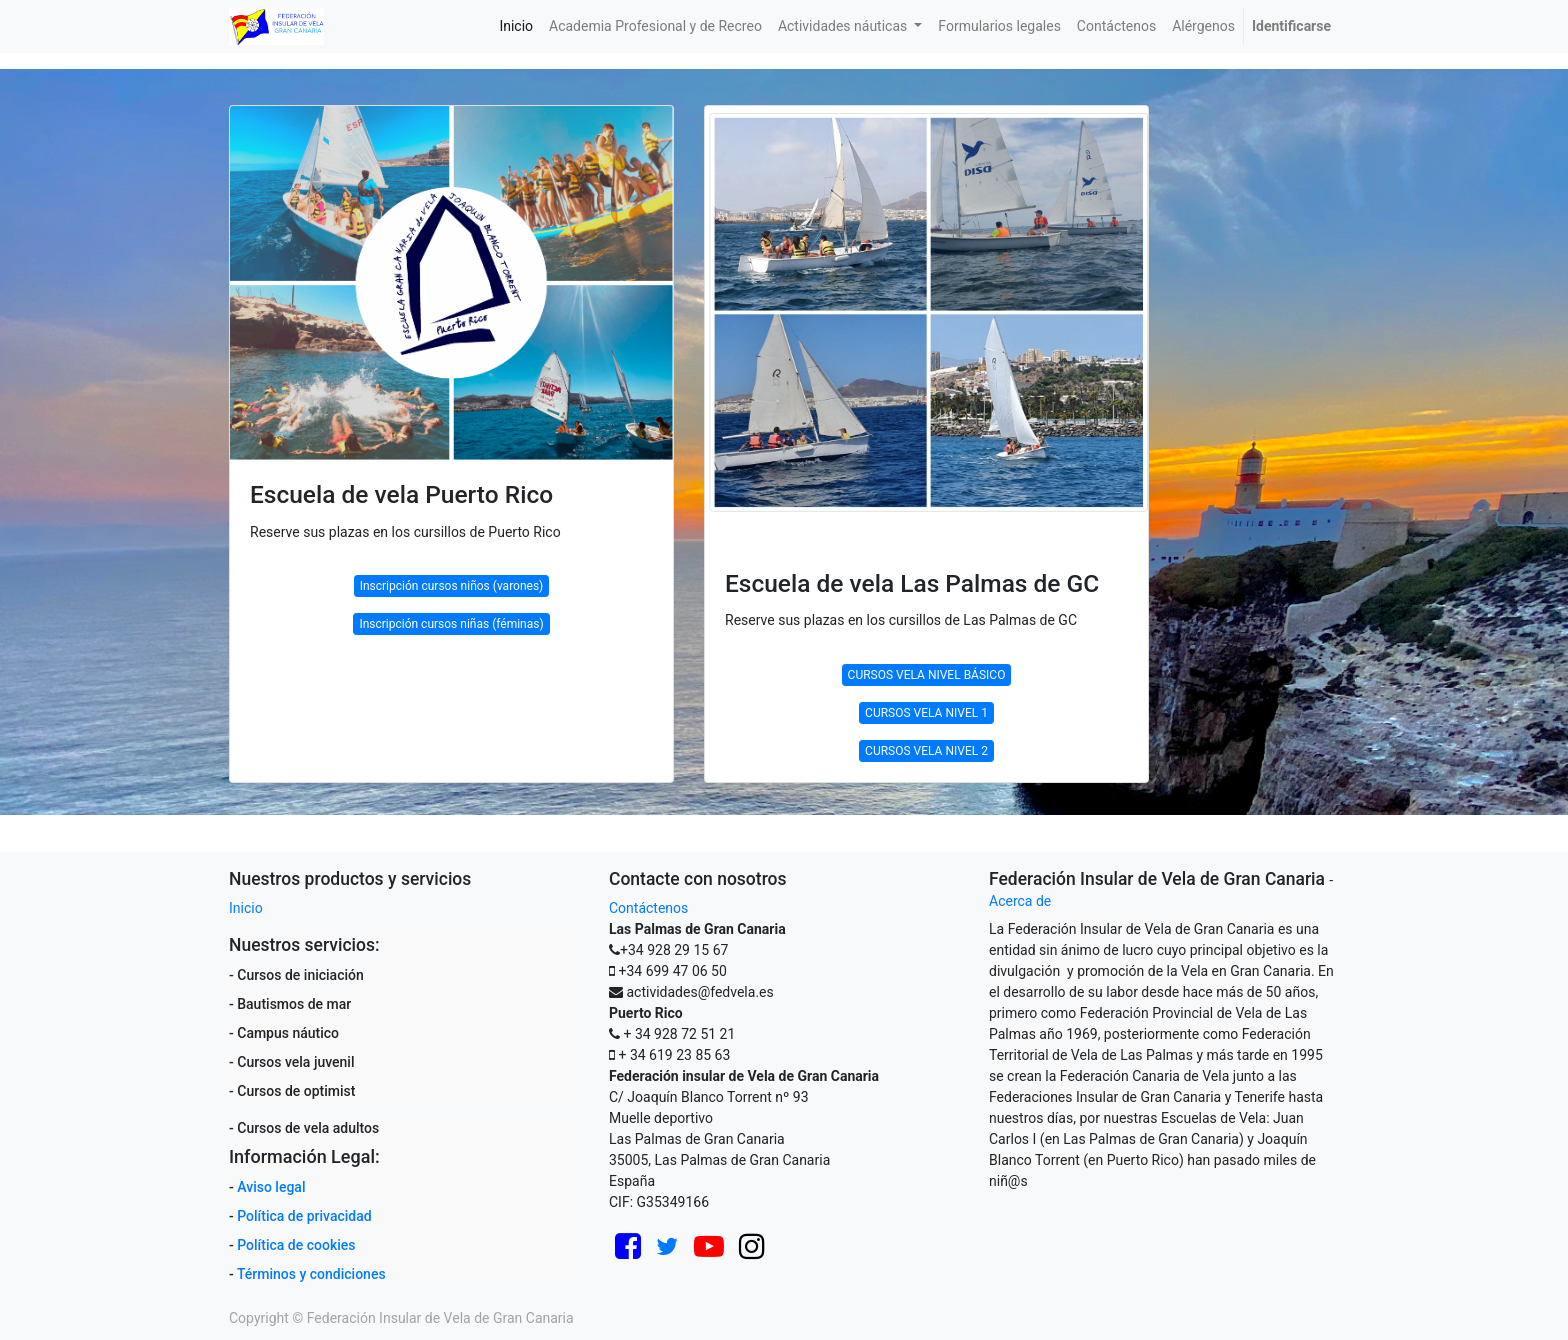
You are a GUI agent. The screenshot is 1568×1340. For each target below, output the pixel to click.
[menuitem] (516, 26)
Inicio (246, 908)
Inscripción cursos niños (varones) (452, 586)
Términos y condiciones (311, 1274)
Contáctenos (648, 908)
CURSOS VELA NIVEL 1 (926, 713)
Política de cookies (296, 1245)
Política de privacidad (304, 1216)
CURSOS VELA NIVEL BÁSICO (927, 675)
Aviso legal (271, 1187)
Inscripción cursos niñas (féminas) (451, 624)
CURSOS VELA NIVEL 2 (926, 751)
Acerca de (1020, 901)
